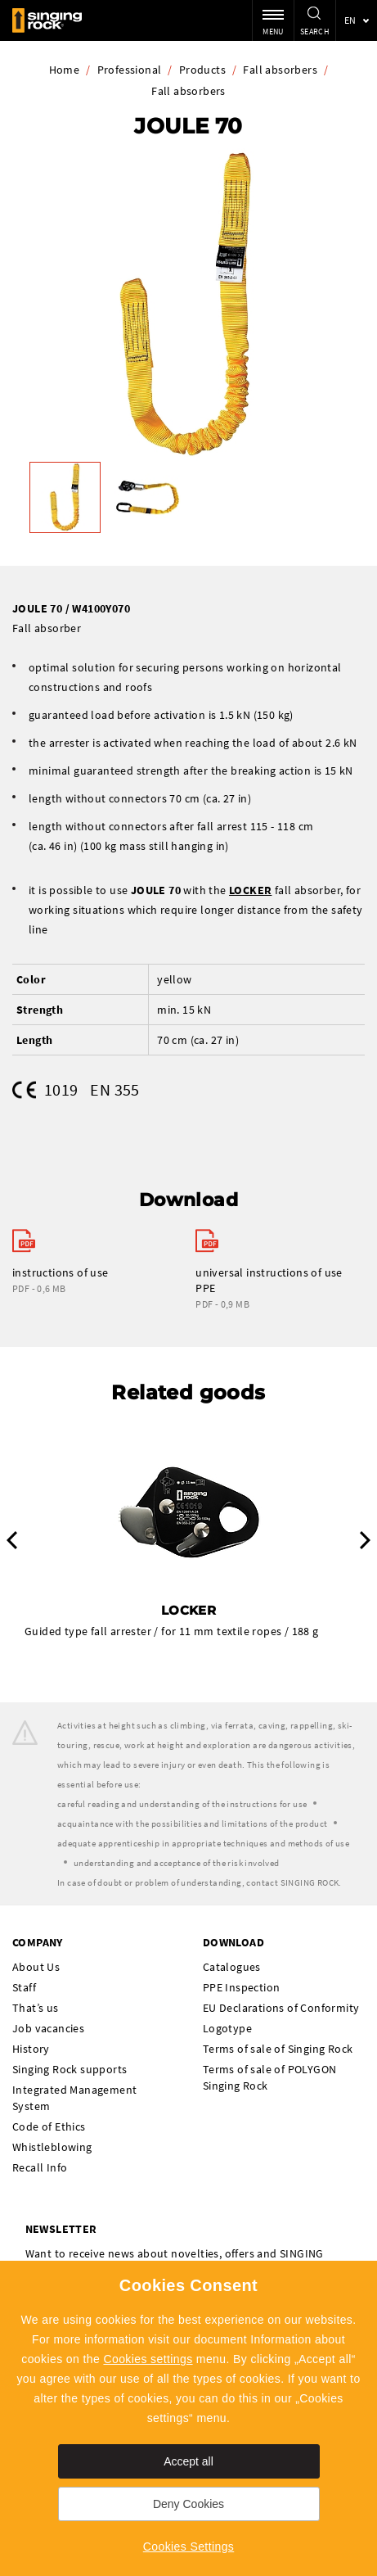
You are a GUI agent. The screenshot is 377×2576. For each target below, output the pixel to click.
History (31, 2048)
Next (365, 1540)
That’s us (35, 2007)
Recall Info (39, 2167)
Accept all (188, 2461)
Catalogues (232, 1966)
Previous (12, 1540)
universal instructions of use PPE (269, 1280)
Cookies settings (147, 2359)
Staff (24, 1987)
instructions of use (60, 1272)
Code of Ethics (49, 2126)
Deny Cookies (188, 2503)
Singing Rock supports (69, 2069)
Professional (129, 69)
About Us (36, 1966)
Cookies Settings (188, 2546)
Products (202, 69)
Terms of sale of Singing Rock (278, 2048)
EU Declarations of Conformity (281, 2007)
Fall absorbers (280, 69)
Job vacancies (48, 2028)
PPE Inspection (242, 1987)
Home (64, 69)
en (350, 20)
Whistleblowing (52, 2147)
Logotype (227, 2028)
